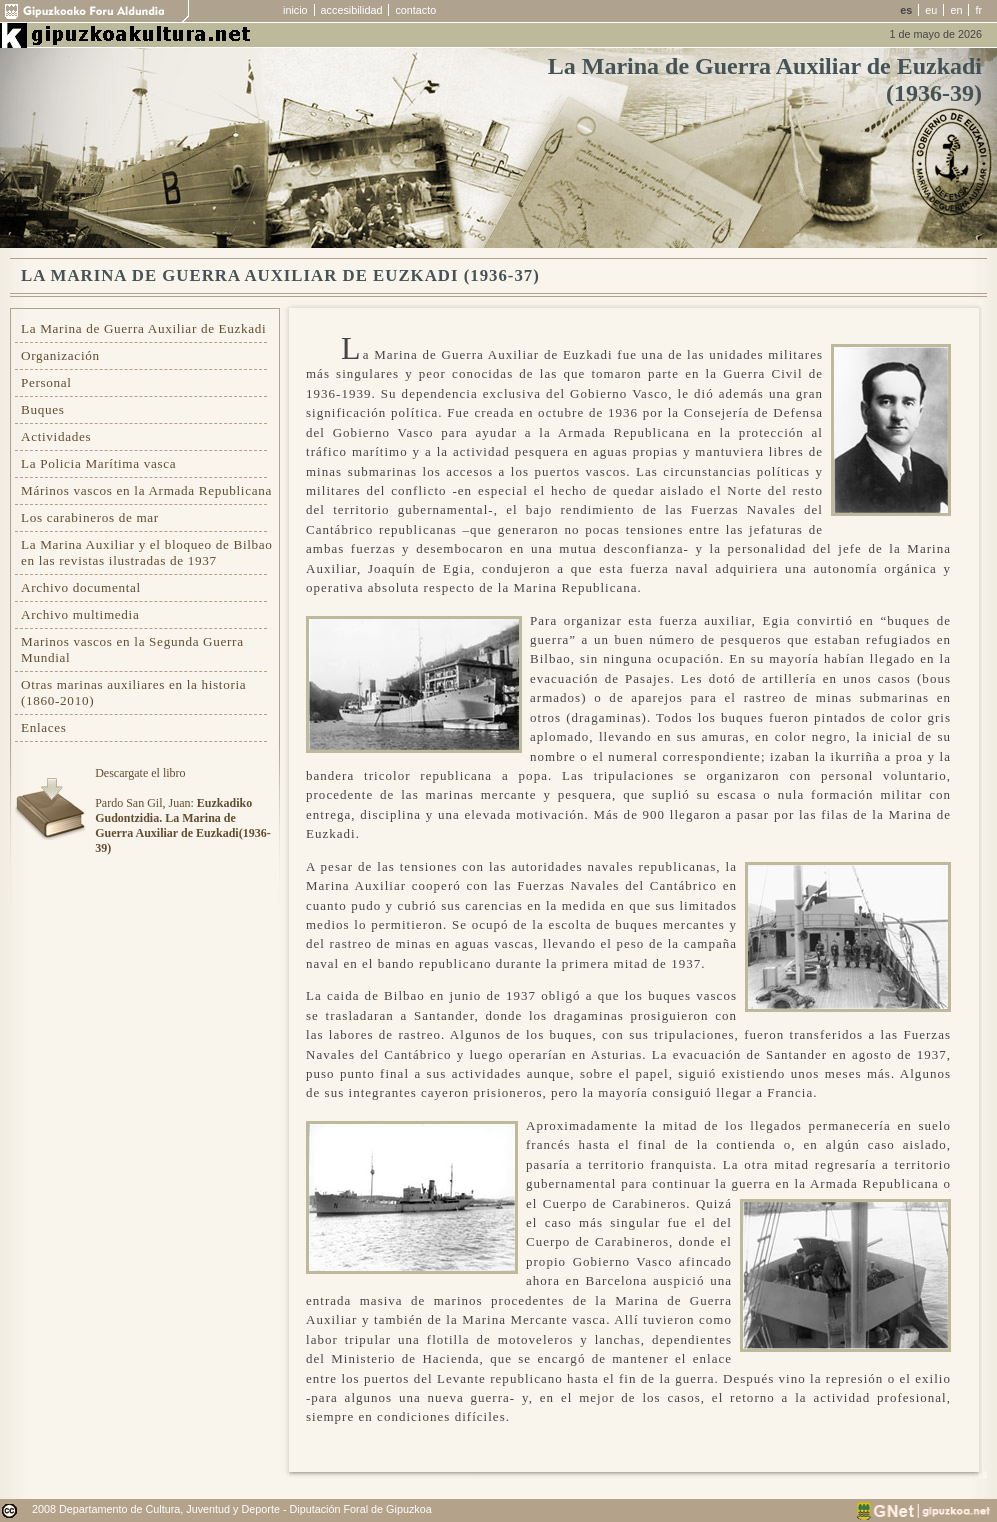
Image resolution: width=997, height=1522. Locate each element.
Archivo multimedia (80, 614)
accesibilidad (352, 10)
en (956, 10)
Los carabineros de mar (90, 517)
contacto (415, 10)
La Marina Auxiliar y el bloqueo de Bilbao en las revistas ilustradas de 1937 (147, 552)
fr (978, 10)
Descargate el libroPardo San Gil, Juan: (182, 810)
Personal (46, 382)
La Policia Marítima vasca (98, 463)
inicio (295, 10)
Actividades (56, 436)
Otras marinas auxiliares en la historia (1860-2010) (133, 692)
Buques (43, 409)
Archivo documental (81, 587)
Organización (60, 355)
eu (931, 10)
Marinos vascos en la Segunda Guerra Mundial (132, 649)
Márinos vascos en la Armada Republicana (146, 490)
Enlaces (44, 727)
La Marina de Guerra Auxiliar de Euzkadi (143, 328)
